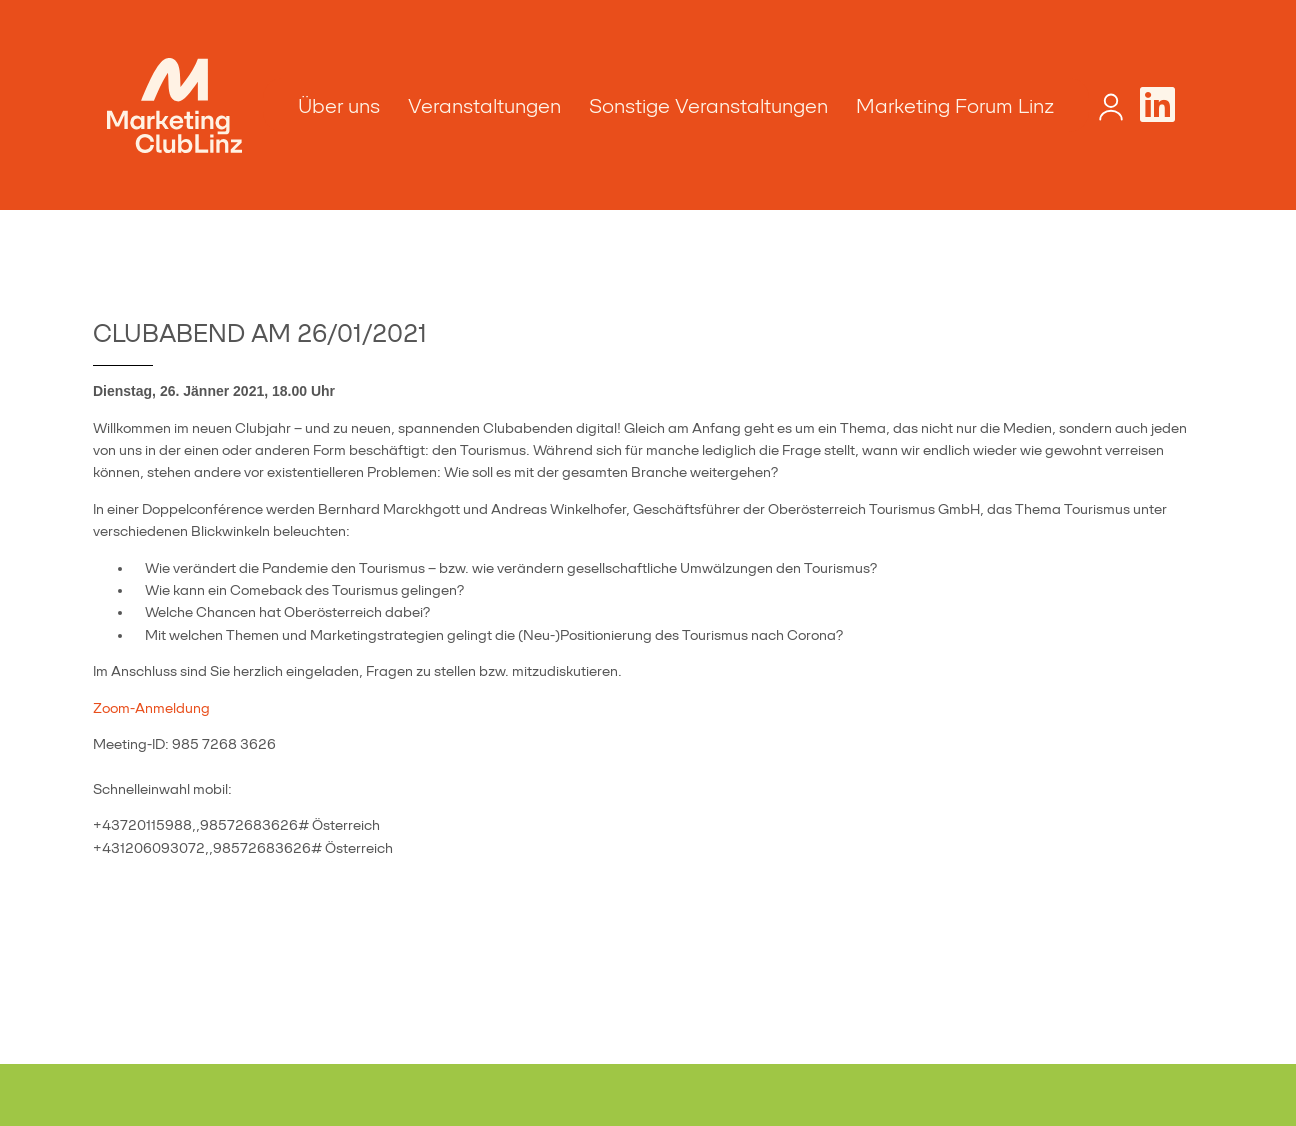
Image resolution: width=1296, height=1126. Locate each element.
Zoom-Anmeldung (151, 708)
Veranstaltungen (484, 106)
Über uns (339, 106)
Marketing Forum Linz (955, 106)
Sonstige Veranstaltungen (708, 106)
